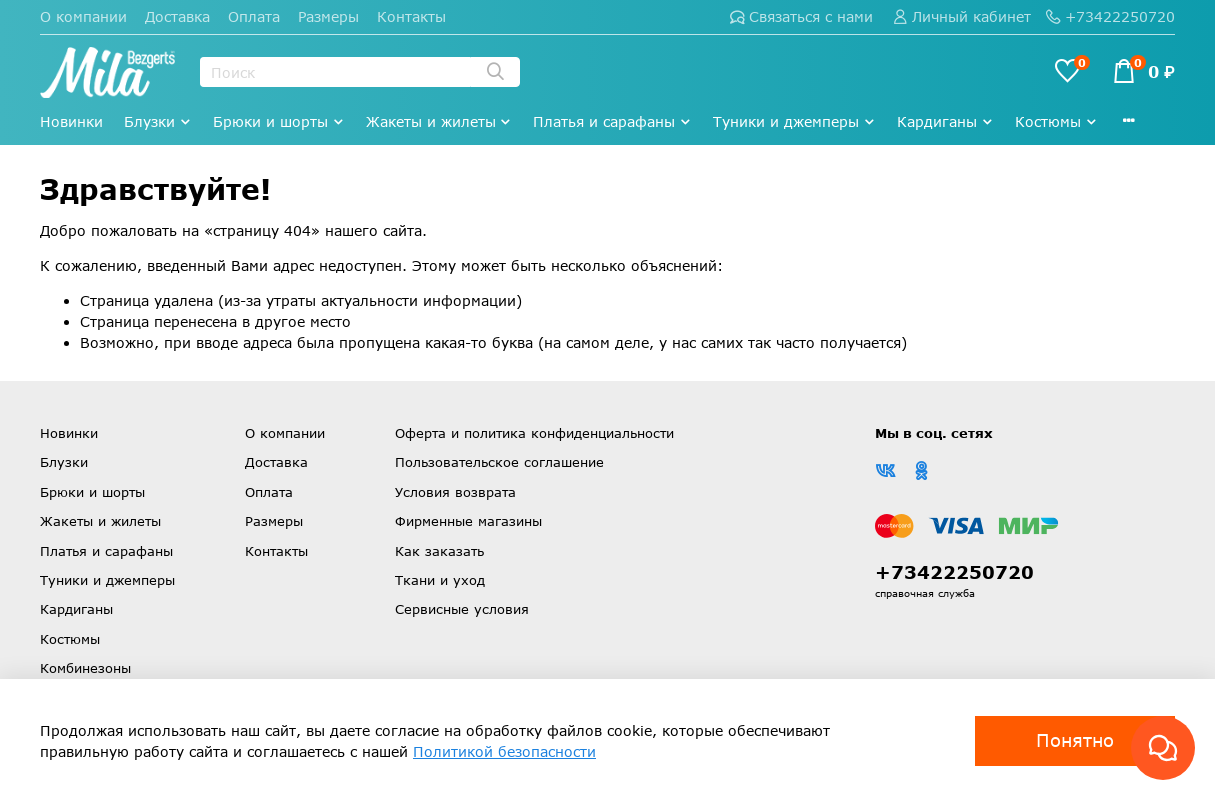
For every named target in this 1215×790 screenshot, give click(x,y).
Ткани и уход (440, 580)
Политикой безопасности (504, 751)
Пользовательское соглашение (499, 462)
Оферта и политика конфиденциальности (534, 433)
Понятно (1075, 740)
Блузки (158, 121)
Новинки (71, 121)
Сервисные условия (462, 609)
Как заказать (439, 551)
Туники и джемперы (794, 121)
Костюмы (1056, 121)
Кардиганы (945, 121)
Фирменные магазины (468, 521)
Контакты (411, 16)
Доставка (177, 16)
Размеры (328, 16)
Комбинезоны (85, 668)
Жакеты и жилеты (439, 121)
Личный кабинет (962, 16)
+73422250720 (1110, 16)
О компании (83, 16)
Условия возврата (455, 492)
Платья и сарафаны (612, 121)
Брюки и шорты (279, 121)
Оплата (254, 16)
